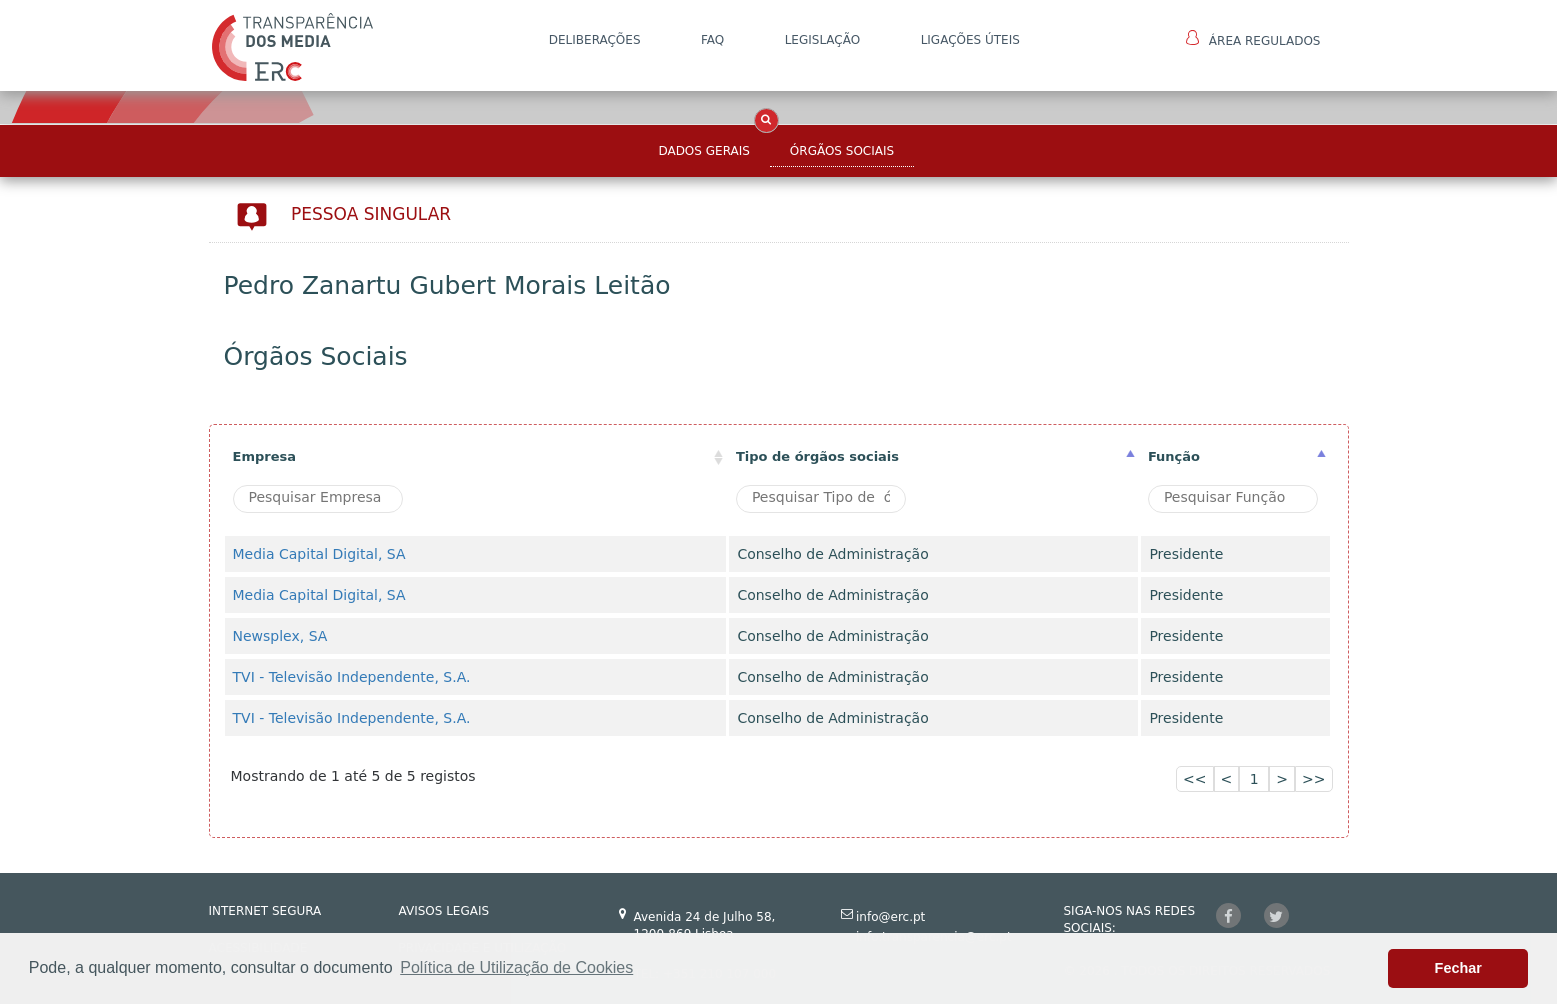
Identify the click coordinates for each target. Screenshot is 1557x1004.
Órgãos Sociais (842, 151)
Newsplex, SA (280, 636)
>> (1313, 779)
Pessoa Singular (371, 214)
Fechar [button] (1458, 968)
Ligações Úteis (970, 40)
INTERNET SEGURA (265, 911)
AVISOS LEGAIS (444, 911)
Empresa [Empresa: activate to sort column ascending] (264, 456)
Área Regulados (1253, 39)
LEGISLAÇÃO (823, 40)
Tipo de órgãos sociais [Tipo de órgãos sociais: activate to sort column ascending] (817, 456)
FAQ (712, 40)
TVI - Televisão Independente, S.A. (352, 677)
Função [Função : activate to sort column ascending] (1174, 456)
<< (1194, 779)
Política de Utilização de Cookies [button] (516, 967)
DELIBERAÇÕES (595, 40)
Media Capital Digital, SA (319, 554)
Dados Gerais (703, 151)
